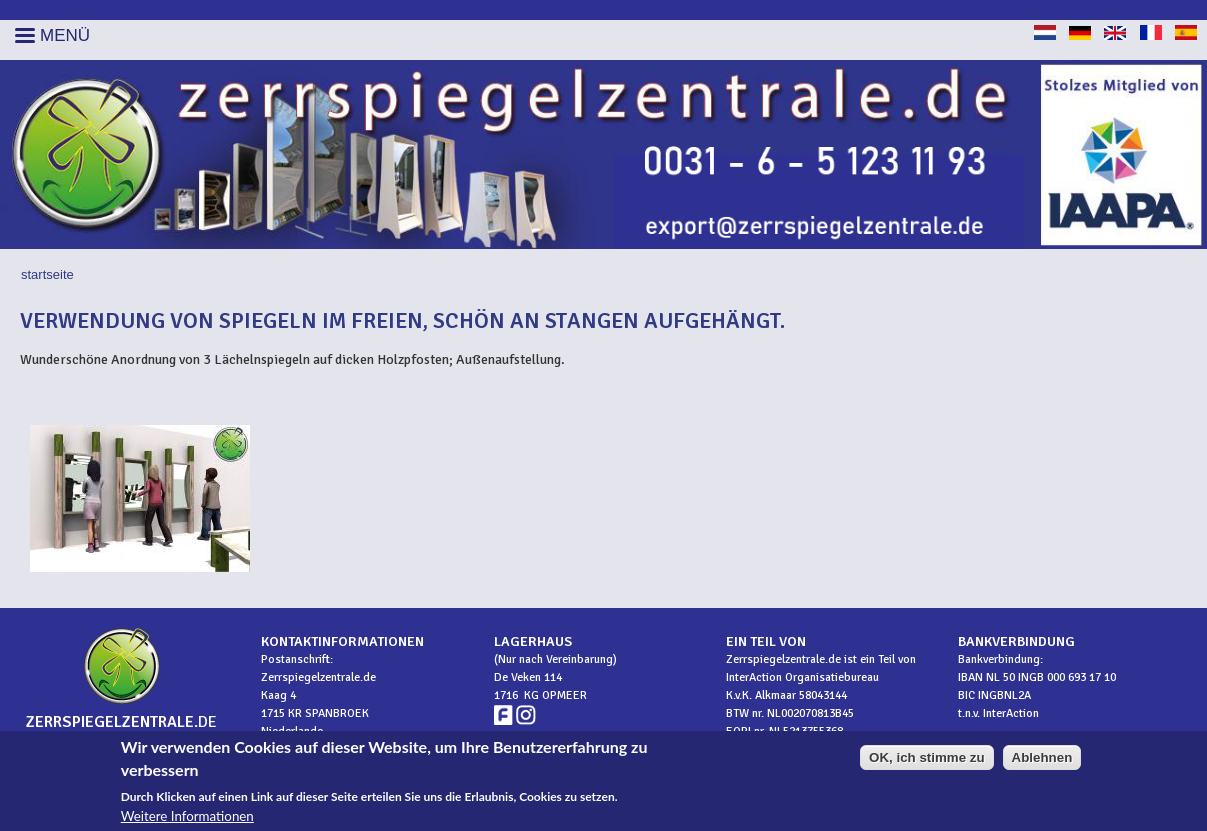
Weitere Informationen (187, 817)
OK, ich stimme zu (927, 758)
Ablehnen (1042, 758)
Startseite (47, 274)
